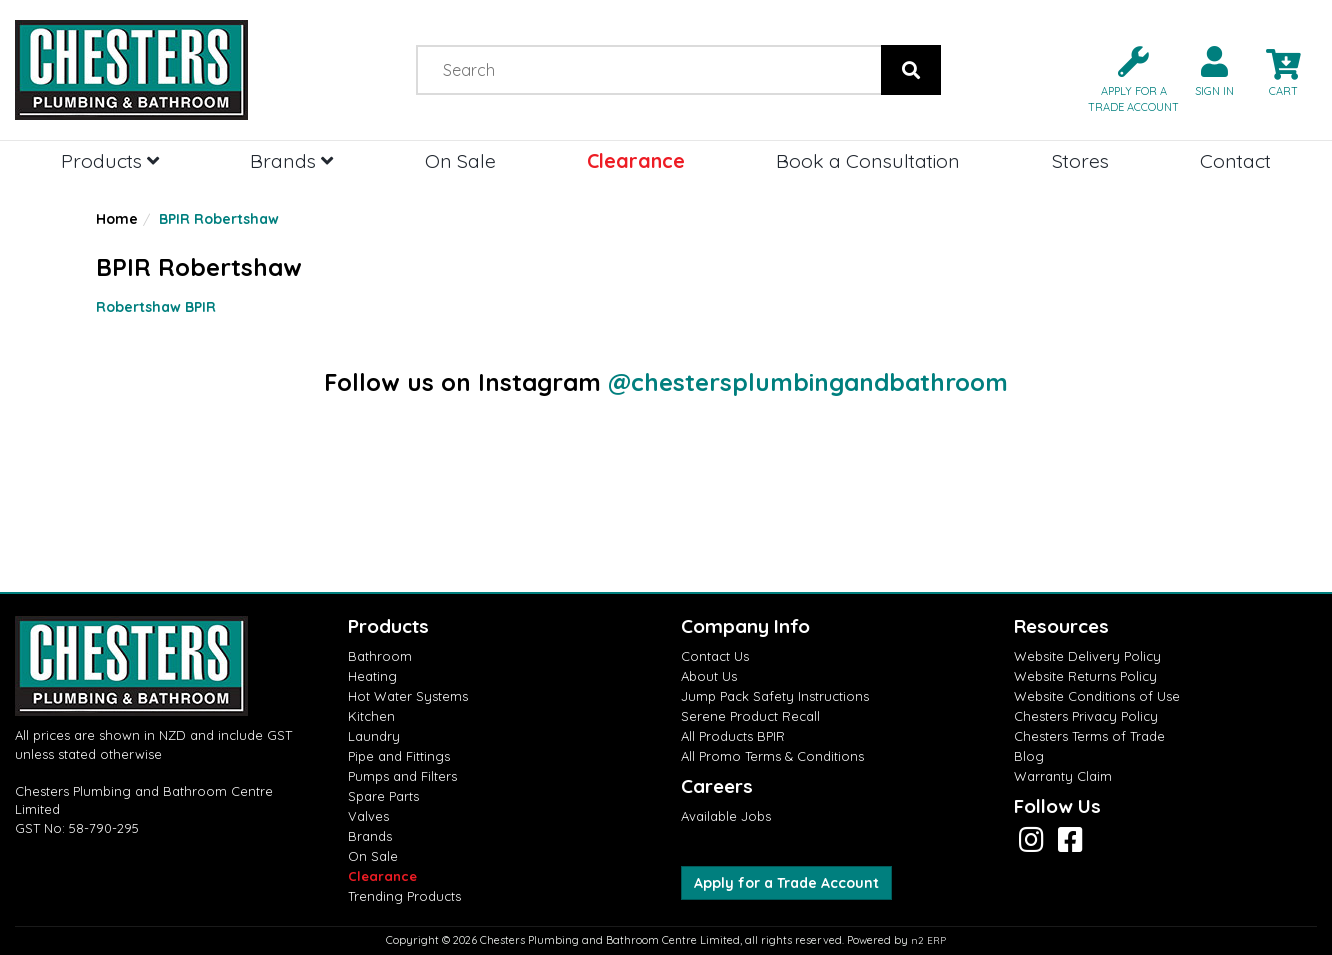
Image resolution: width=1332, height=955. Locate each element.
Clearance (636, 160)
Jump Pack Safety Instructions (775, 696)
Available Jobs (726, 816)
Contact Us (715, 656)
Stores (1080, 160)
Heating (372, 676)
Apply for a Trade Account (786, 883)
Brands (291, 160)
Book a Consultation (868, 160)
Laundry (374, 736)
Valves (368, 816)
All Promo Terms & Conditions (772, 756)
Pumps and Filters (402, 776)
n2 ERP (928, 940)
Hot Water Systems (408, 696)
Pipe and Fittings (399, 756)
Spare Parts (383, 796)
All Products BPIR (733, 736)
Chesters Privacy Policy (1086, 716)
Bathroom (380, 656)
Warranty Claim (1063, 776)
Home (117, 219)
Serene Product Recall (750, 716)
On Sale (460, 160)
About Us (709, 676)
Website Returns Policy (1085, 676)
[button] (1125, 77)
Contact (1235, 160)
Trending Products (404, 896)
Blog (1029, 756)
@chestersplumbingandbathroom (808, 382)
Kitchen (371, 716)
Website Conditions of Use (1097, 696)
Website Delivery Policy (1087, 656)
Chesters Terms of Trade (1089, 736)
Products (110, 160)
